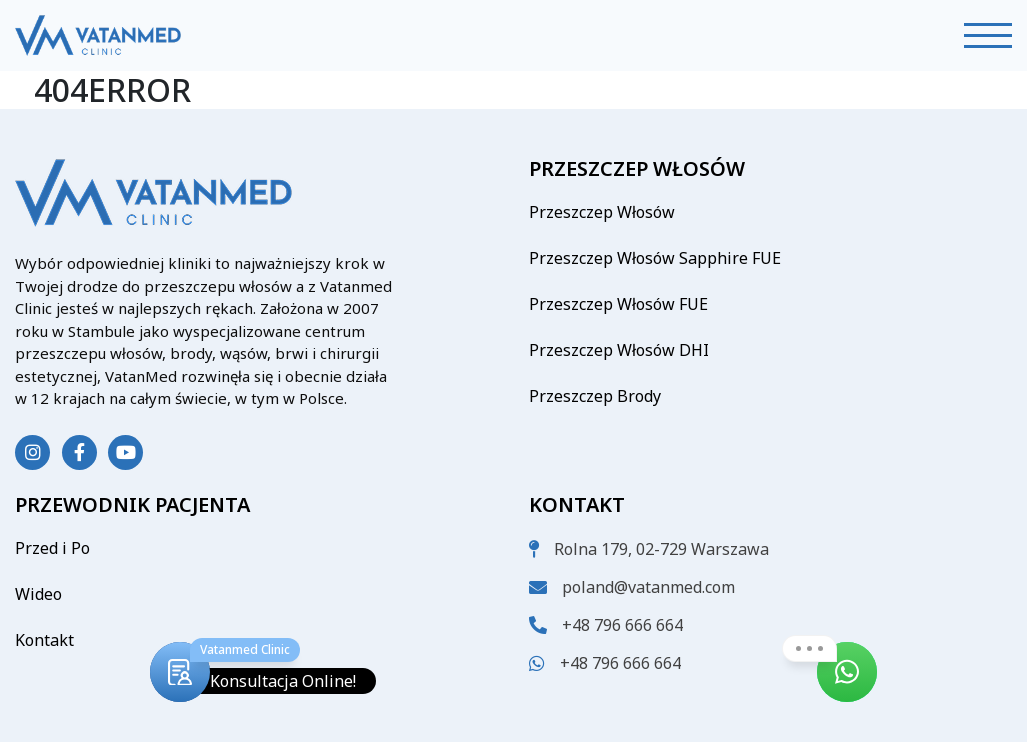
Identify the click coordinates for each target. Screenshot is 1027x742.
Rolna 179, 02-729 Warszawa (661, 549)
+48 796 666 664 (622, 625)
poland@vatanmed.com (648, 587)
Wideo (38, 594)
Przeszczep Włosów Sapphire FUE (655, 258)
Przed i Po (52, 548)
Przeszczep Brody (595, 396)
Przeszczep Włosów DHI (619, 350)
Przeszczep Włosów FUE (618, 304)
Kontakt (44, 640)
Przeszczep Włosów (602, 212)
